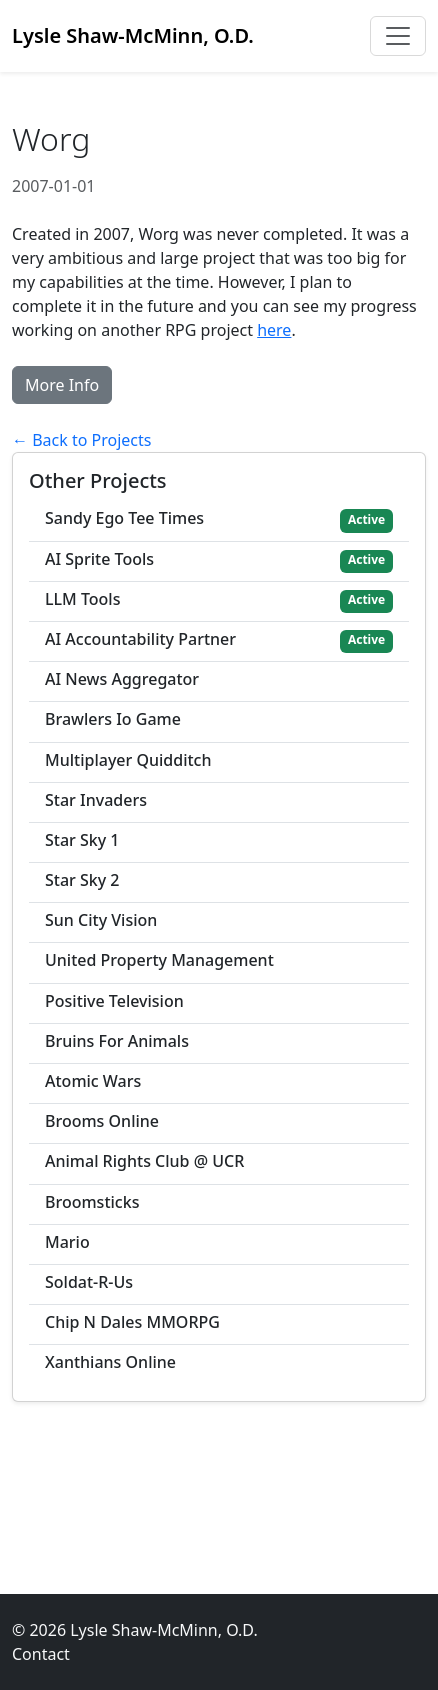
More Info (62, 385)
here (274, 330)
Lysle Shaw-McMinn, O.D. (133, 35)
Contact (41, 1654)
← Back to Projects (81, 440)
